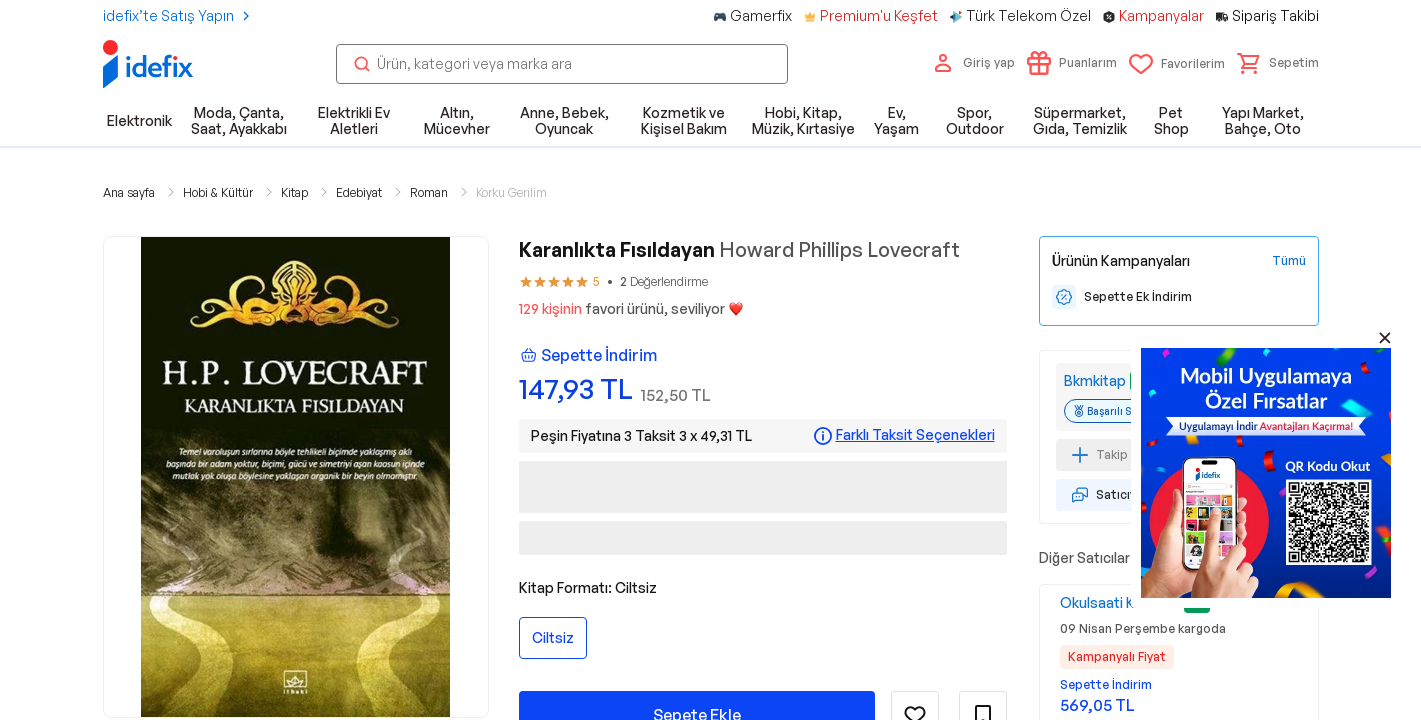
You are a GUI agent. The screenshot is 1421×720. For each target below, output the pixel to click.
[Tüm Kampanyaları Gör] (1289, 261)
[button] (1278, 63)
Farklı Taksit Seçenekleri (915, 435)
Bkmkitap (1095, 380)
